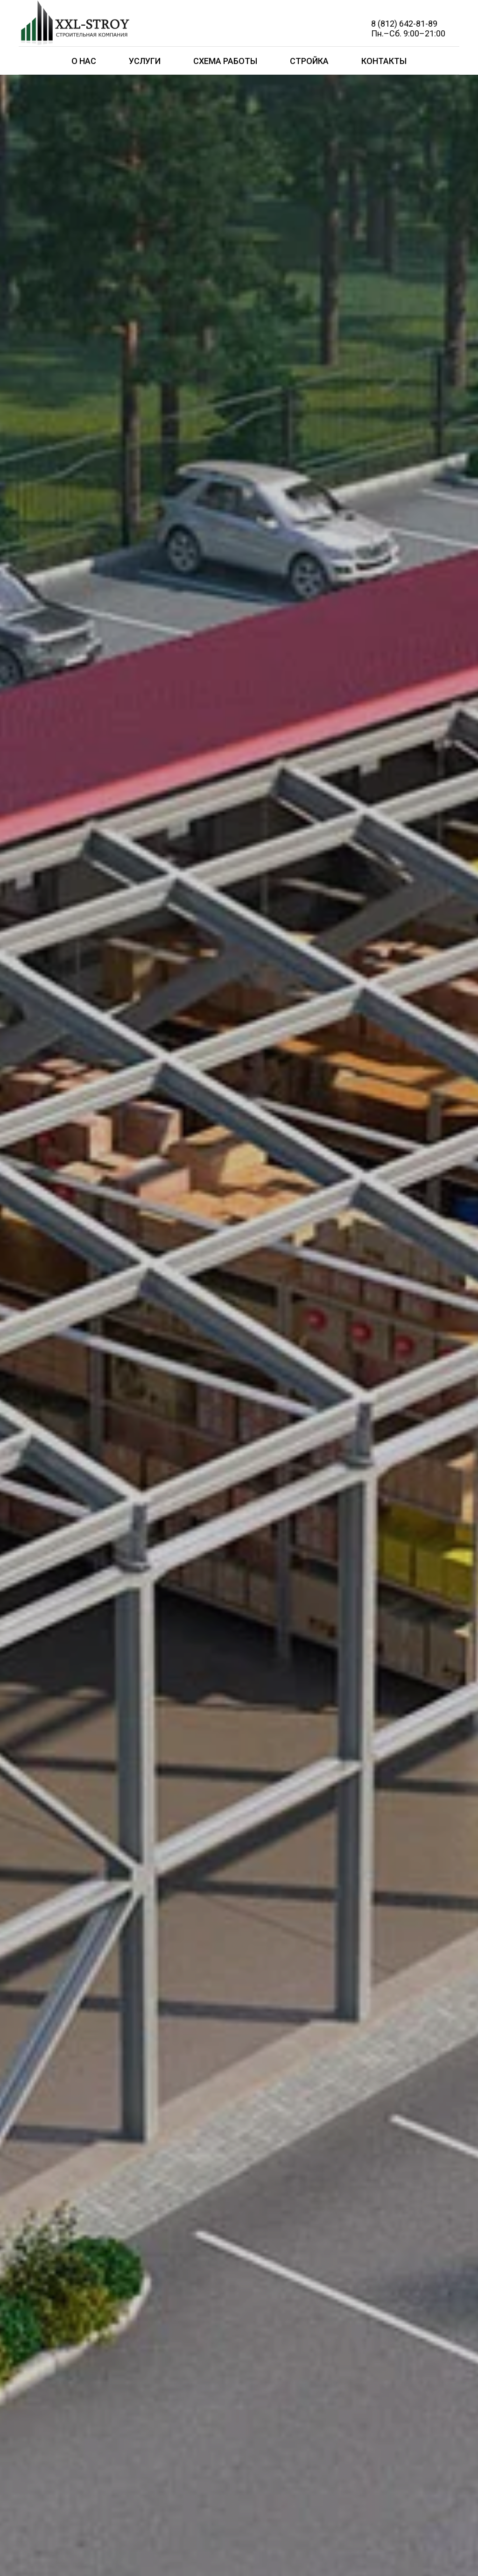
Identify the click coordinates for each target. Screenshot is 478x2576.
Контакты (384, 61)
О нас (83, 61)
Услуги (145, 61)
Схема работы (225, 61)
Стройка (309, 61)
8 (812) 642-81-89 (404, 23)
